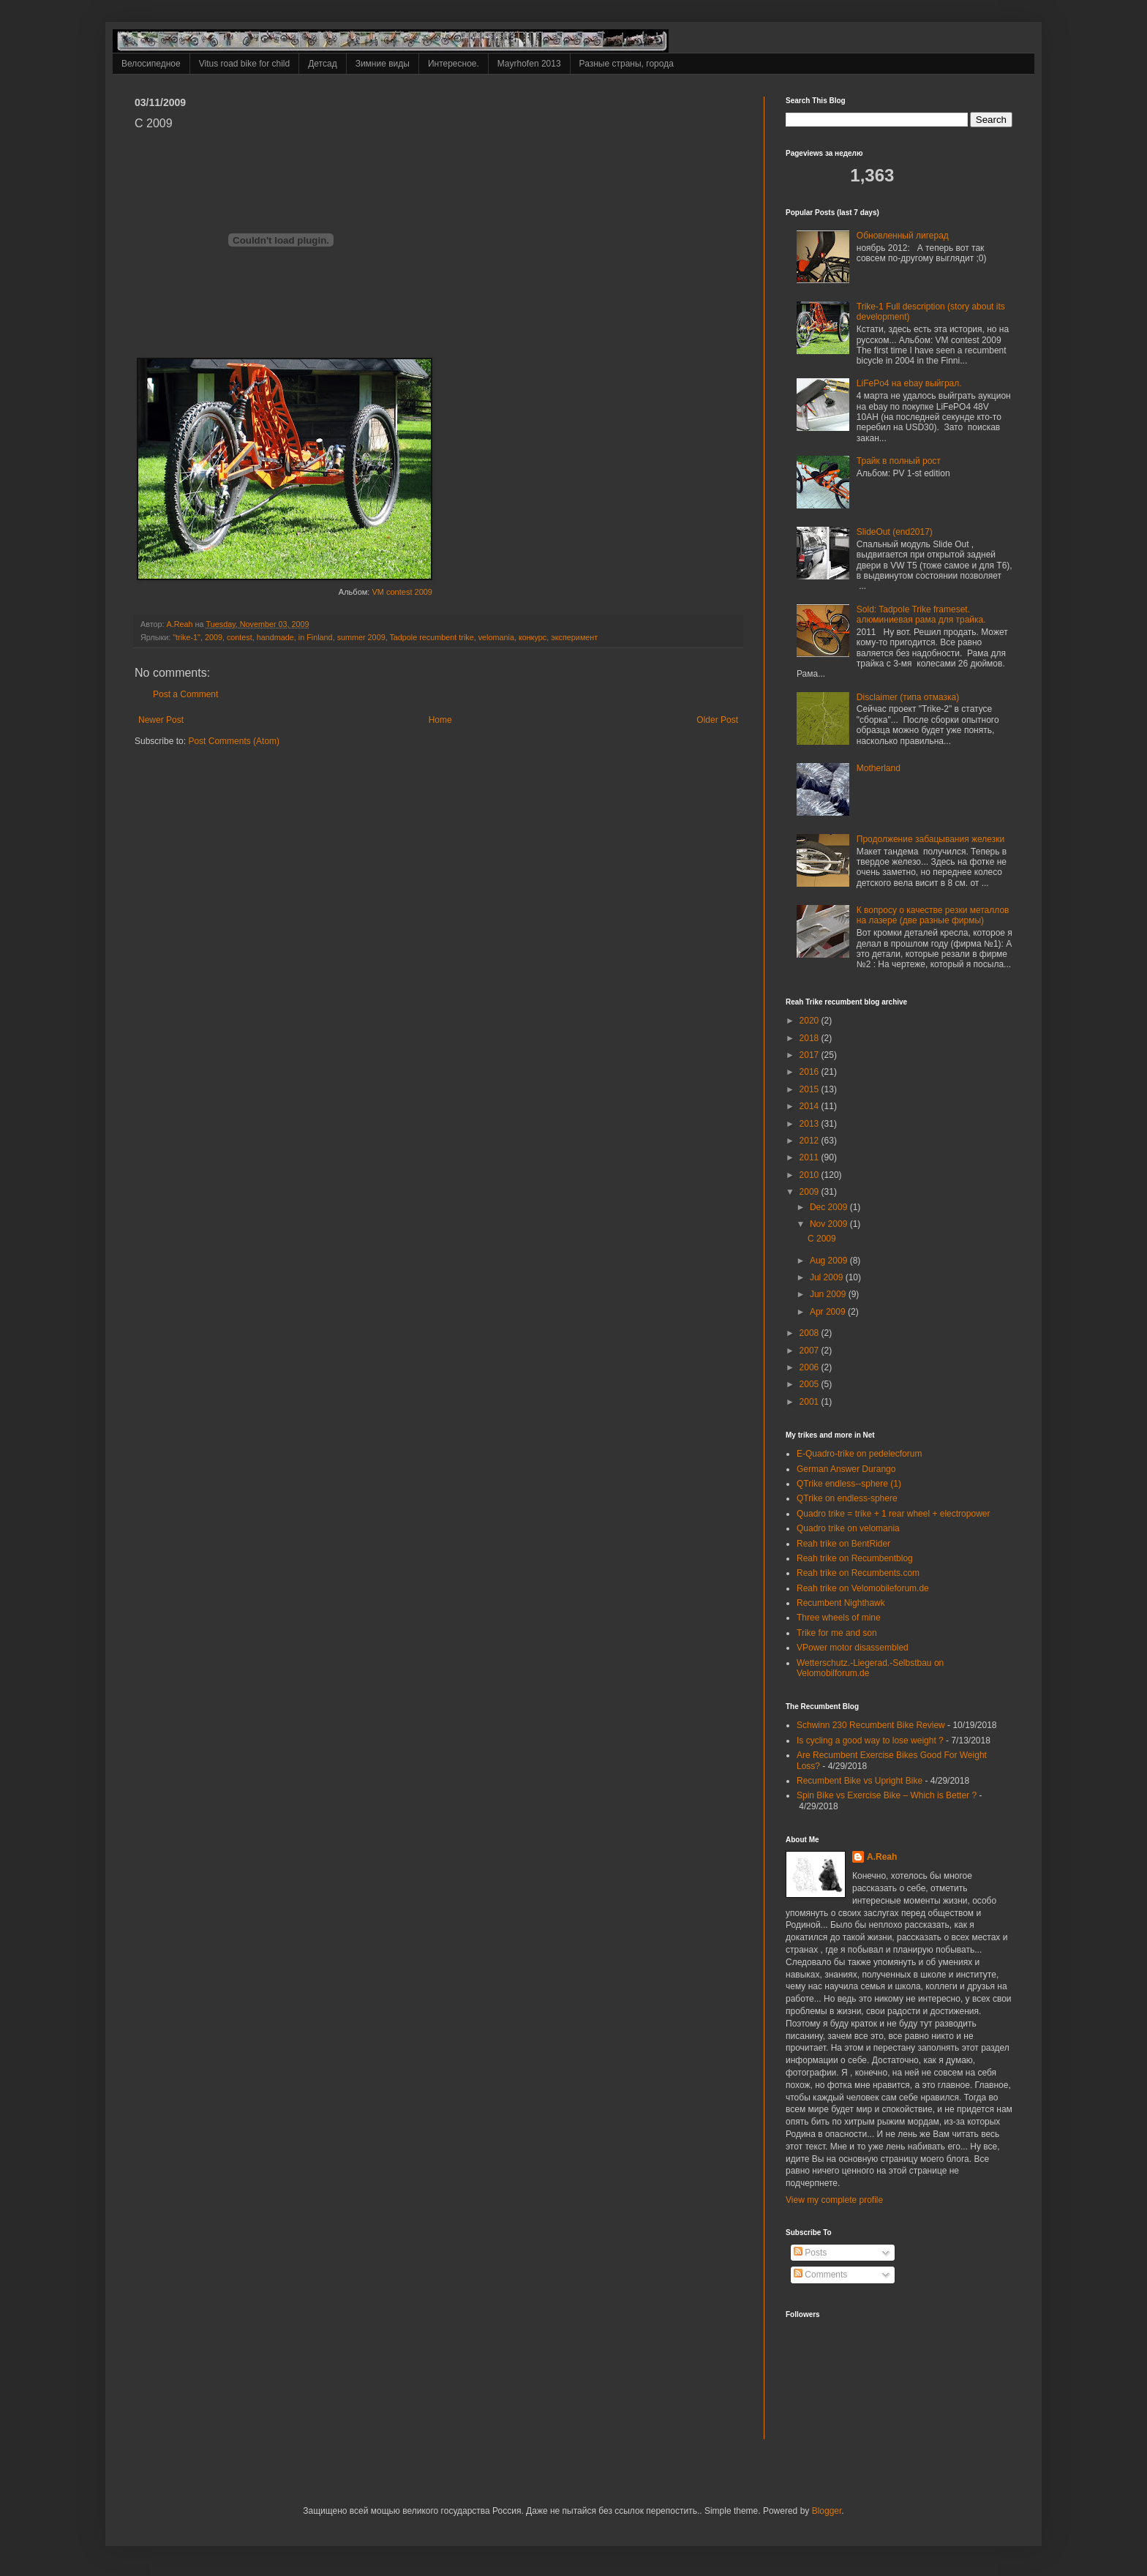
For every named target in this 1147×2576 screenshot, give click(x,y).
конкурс (532, 637)
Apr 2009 (829, 1312)
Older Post (717, 720)
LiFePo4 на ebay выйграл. (909, 383)
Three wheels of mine (839, 1617)
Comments (820, 2274)
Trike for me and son (837, 1633)
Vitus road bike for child (244, 64)
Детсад (322, 64)
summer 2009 (361, 637)
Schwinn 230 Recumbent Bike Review (871, 1725)
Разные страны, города (626, 64)
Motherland (878, 768)
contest (239, 637)
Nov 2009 (830, 1224)
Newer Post (161, 720)
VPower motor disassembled (853, 1647)
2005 (810, 1384)
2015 (810, 1089)
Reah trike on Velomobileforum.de (863, 1588)
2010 (810, 1175)
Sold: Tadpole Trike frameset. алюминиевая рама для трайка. (921, 614)
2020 (810, 1020)
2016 (810, 1072)
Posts (810, 2253)
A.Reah (882, 1857)
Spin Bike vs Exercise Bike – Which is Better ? (887, 1795)
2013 (810, 1124)
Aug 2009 (830, 1260)
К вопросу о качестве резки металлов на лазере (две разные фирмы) (933, 915)
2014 (810, 1106)
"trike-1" (186, 637)
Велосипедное (151, 64)
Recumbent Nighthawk (841, 1603)
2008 (810, 1333)
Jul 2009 (828, 1277)
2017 (810, 1055)
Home (440, 720)
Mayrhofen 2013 (529, 64)
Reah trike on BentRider (843, 1544)
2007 (810, 1350)
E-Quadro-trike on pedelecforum (859, 1454)
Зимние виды (383, 64)
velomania (496, 637)
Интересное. (453, 64)
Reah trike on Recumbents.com (858, 1573)
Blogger (827, 2511)
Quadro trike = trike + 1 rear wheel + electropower (893, 1514)
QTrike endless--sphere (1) (849, 1484)
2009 (213, 637)
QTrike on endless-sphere (847, 1498)
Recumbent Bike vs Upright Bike (859, 1781)
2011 (810, 1157)
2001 (810, 1402)
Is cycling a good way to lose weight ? (870, 1740)
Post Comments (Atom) (233, 741)
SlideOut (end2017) (895, 532)
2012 (810, 1140)
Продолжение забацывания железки (930, 839)
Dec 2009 (830, 1207)
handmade (275, 637)
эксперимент (574, 637)
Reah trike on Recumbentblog (855, 1558)
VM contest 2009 (402, 591)
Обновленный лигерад (903, 235)
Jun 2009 (829, 1294)
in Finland (315, 637)
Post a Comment (185, 694)
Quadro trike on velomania (848, 1528)
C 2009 (822, 1238)
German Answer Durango (846, 1469)
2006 (810, 1367)
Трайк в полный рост (899, 461)
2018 (810, 1038)
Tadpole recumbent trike (431, 637)
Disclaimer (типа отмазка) (908, 697)
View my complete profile (834, 2200)
